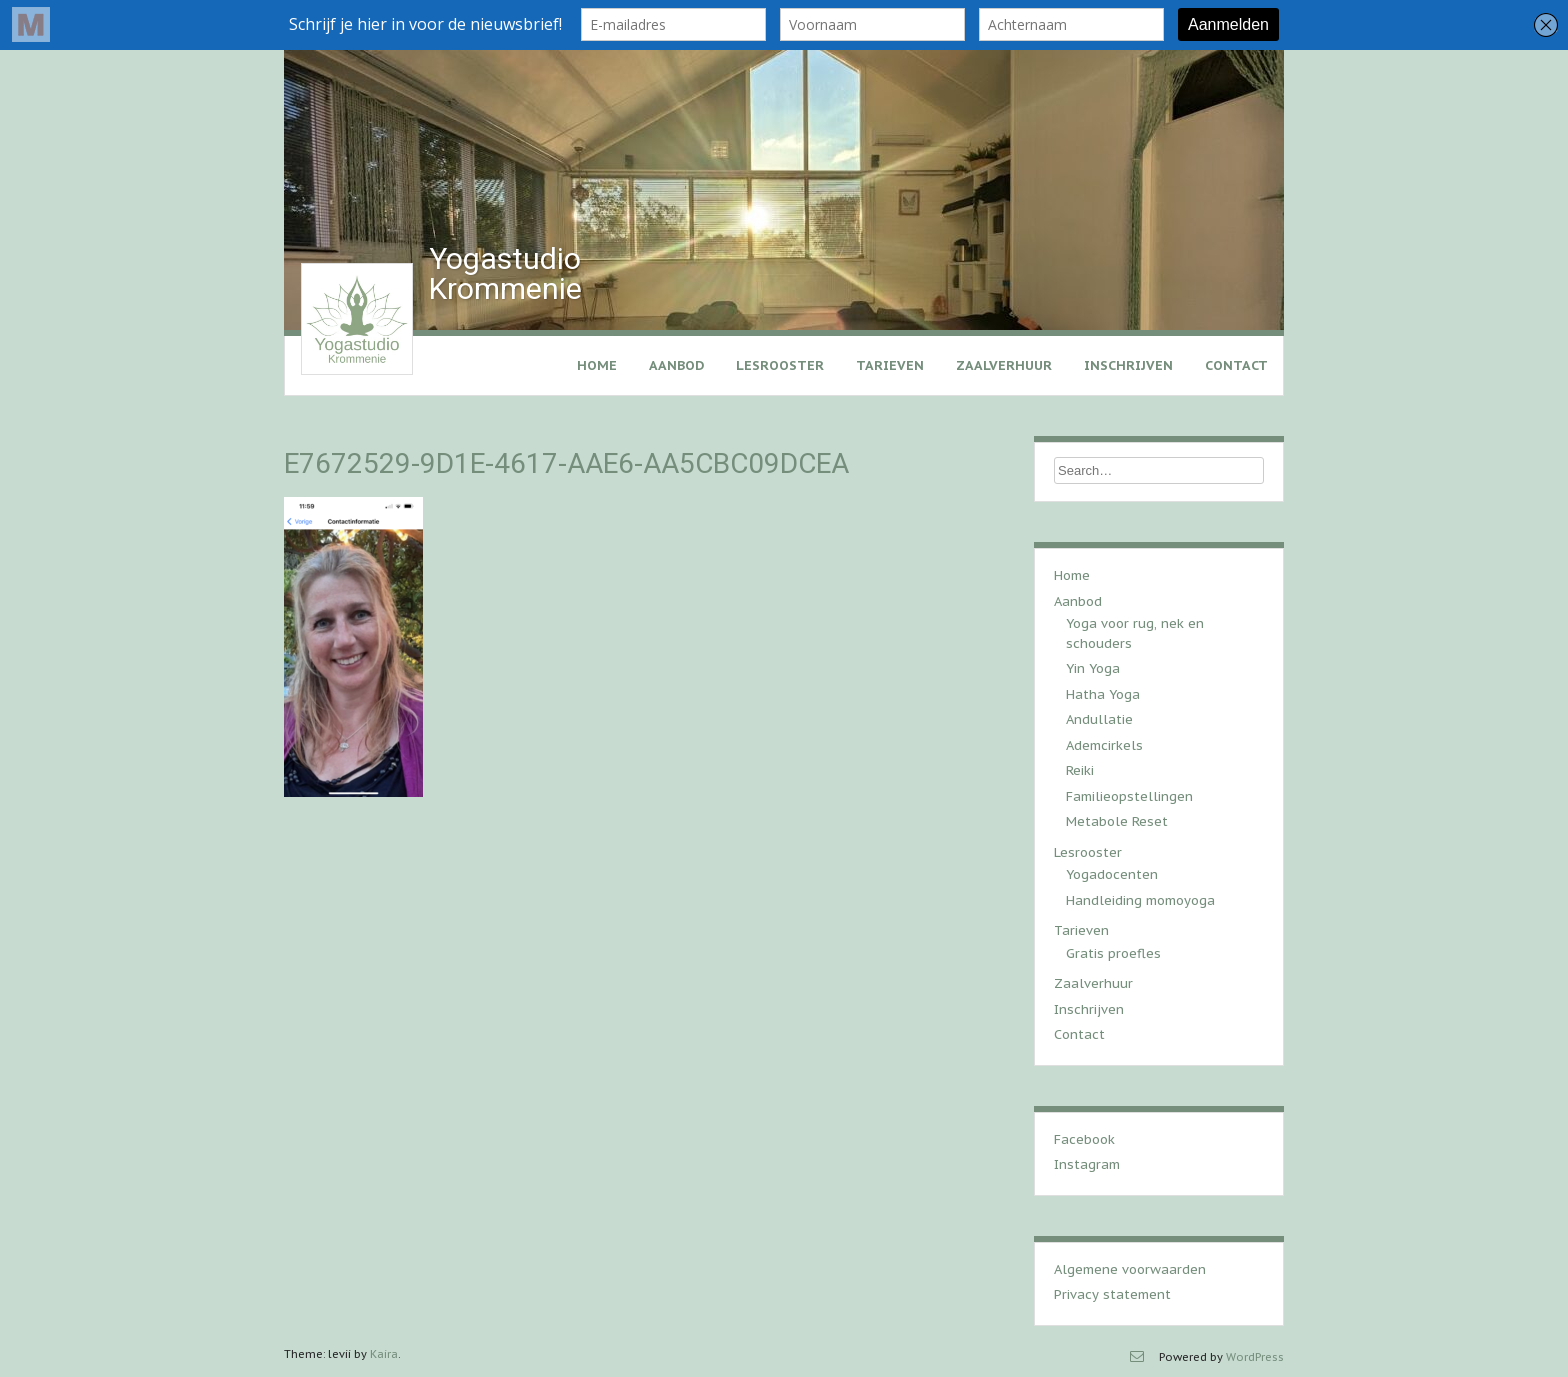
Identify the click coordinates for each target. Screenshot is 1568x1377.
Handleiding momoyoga (1140, 900)
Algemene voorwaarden (1130, 1269)
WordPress (1255, 1357)
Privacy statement (1112, 1294)
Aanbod (676, 365)
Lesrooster (780, 365)
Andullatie (1099, 719)
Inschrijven (1128, 365)
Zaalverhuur (1004, 365)
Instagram (1087, 1164)
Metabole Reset (1117, 821)
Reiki (1080, 770)
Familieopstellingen (1129, 796)
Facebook (1084, 1139)
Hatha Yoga (1103, 694)
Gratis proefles (1113, 953)
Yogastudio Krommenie (505, 273)
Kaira (384, 1354)
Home (597, 365)
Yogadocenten (1112, 874)
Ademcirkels (1104, 745)
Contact (1236, 365)
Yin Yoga (1093, 668)
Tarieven (890, 365)
